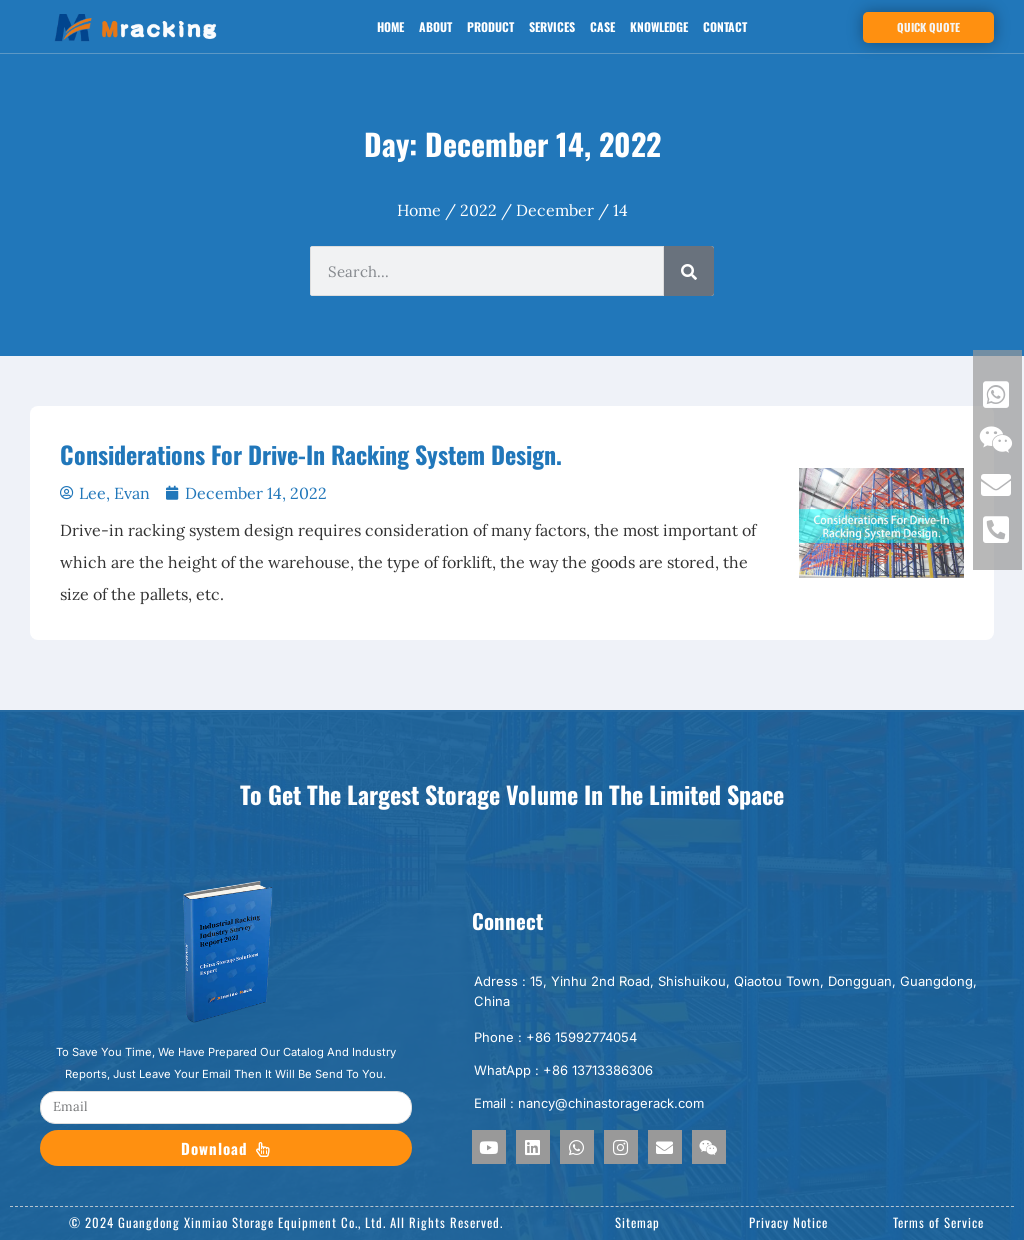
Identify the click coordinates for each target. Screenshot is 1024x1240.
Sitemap (637, 1222)
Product (490, 26)
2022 (478, 210)
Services (552, 26)
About (435, 26)
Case (602, 26)
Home (390, 26)
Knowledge (659, 26)
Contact (725, 26)
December (555, 210)
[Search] (689, 271)
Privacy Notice (788, 1222)
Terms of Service (938, 1222)
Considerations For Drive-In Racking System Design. (311, 454)
